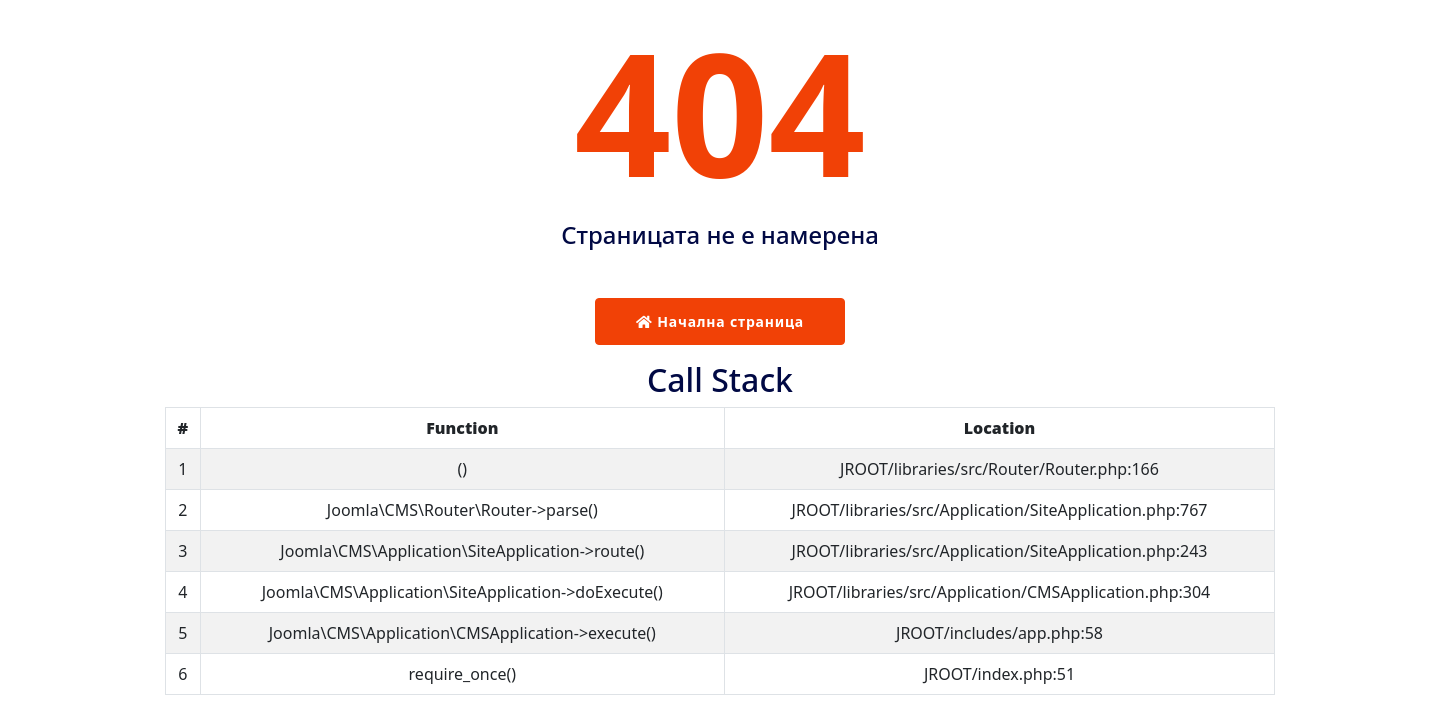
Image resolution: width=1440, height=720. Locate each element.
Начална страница (720, 321)
